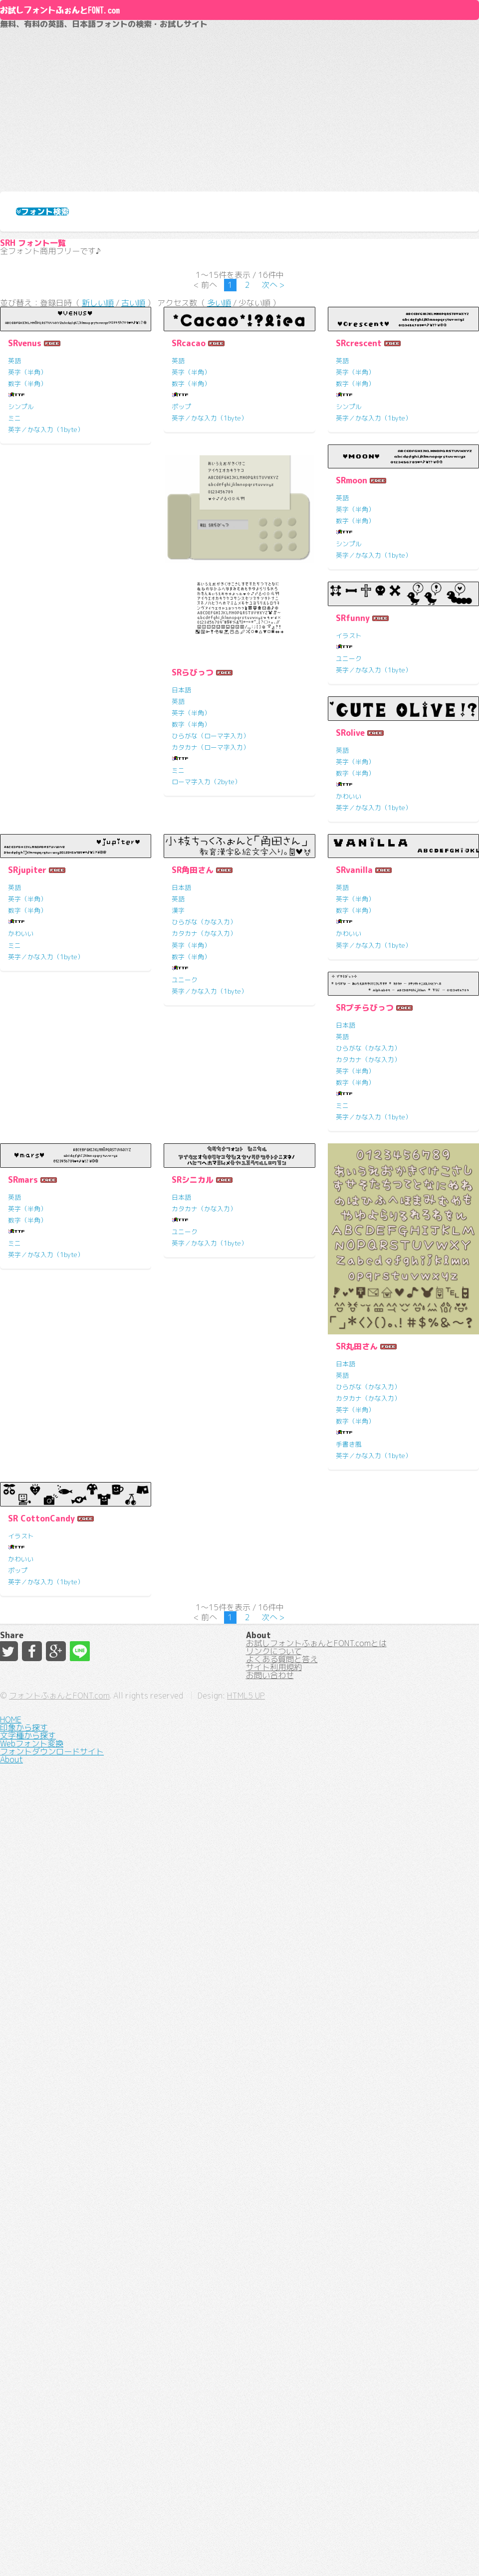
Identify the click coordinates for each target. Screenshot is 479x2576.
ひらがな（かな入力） (368, 1303)
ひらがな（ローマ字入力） (47, 1143)
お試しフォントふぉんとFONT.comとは (316, 2416)
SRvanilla (26, 1616)
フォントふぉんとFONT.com (166, 2550)
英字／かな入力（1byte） (46, 610)
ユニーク (349, 928)
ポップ (181, 587)
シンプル (21, 587)
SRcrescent (359, 523)
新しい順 (98, 478)
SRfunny (353, 887)
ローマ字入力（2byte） (42, 1189)
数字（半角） (27, 564)
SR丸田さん (193, 2147)
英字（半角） (27, 552)
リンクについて (274, 2434)
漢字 (342, 1292)
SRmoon (187, 887)
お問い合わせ (270, 2488)
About (239, 43)
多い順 (219, 478)
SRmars (351, 1616)
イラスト (349, 905)
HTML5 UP (353, 2550)
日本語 (17, 1096)
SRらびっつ (29, 1079)
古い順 (133, 478)
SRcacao (189, 523)
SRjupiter (191, 1252)
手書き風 (185, 2244)
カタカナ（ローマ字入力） (47, 1154)
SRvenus (24, 523)
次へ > (273, 452)
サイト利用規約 (274, 2470)
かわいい (21, 1315)
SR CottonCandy (369, 1980)
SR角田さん (357, 1252)
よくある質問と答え (282, 2452)
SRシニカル (29, 1980)
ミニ (14, 598)
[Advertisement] (239, 182)
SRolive (22, 1252)
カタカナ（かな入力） (368, 1315)
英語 (14, 541)
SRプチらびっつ (201, 1616)
